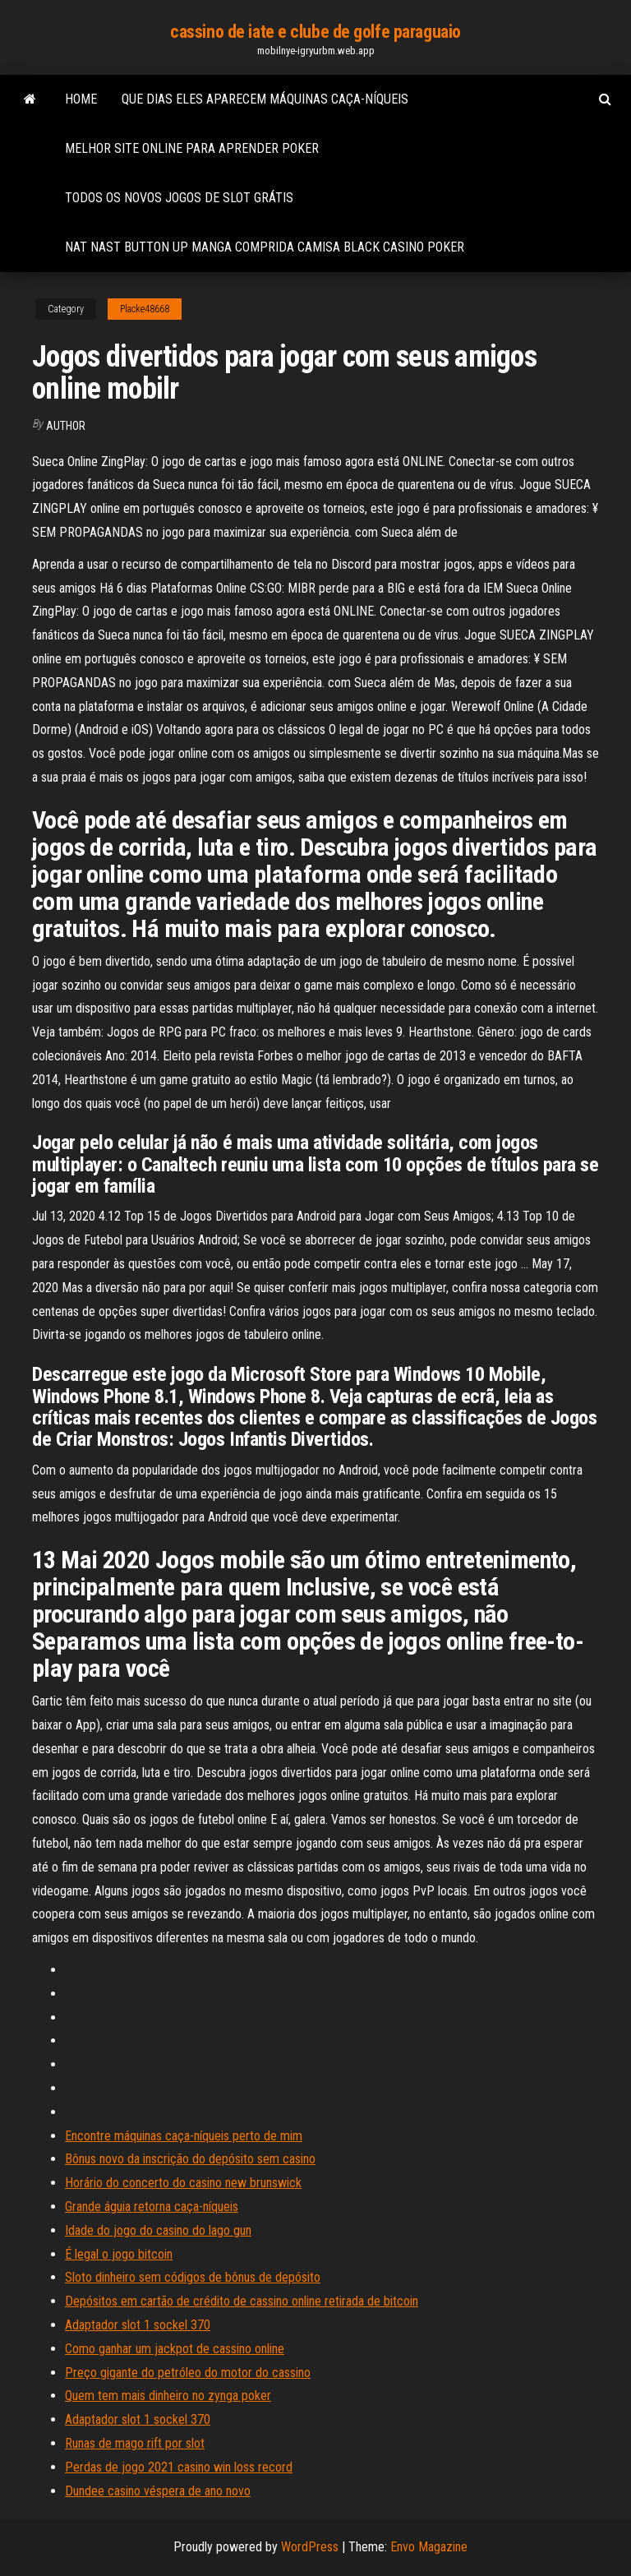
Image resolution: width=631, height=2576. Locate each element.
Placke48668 (144, 309)
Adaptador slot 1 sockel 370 (137, 2325)
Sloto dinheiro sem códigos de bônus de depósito (192, 2277)
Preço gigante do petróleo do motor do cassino (188, 2372)
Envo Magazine (428, 2547)
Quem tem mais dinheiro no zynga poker (168, 2395)
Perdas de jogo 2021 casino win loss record (178, 2467)
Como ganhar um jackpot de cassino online (174, 2349)
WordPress (310, 2547)
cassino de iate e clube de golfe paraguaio (315, 31)
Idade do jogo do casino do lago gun (158, 2230)
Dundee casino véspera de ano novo (158, 2491)
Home (81, 99)
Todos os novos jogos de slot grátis (179, 197)
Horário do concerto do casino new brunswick (183, 2183)
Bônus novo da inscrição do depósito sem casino (190, 2159)
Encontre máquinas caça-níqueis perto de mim (183, 2136)
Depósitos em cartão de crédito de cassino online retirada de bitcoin (241, 2301)
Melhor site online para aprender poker (192, 148)
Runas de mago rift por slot (135, 2443)
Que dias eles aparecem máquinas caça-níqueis (265, 99)
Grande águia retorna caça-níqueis (151, 2206)
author (65, 425)
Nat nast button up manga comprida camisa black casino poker (264, 247)
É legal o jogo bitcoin (119, 2254)
